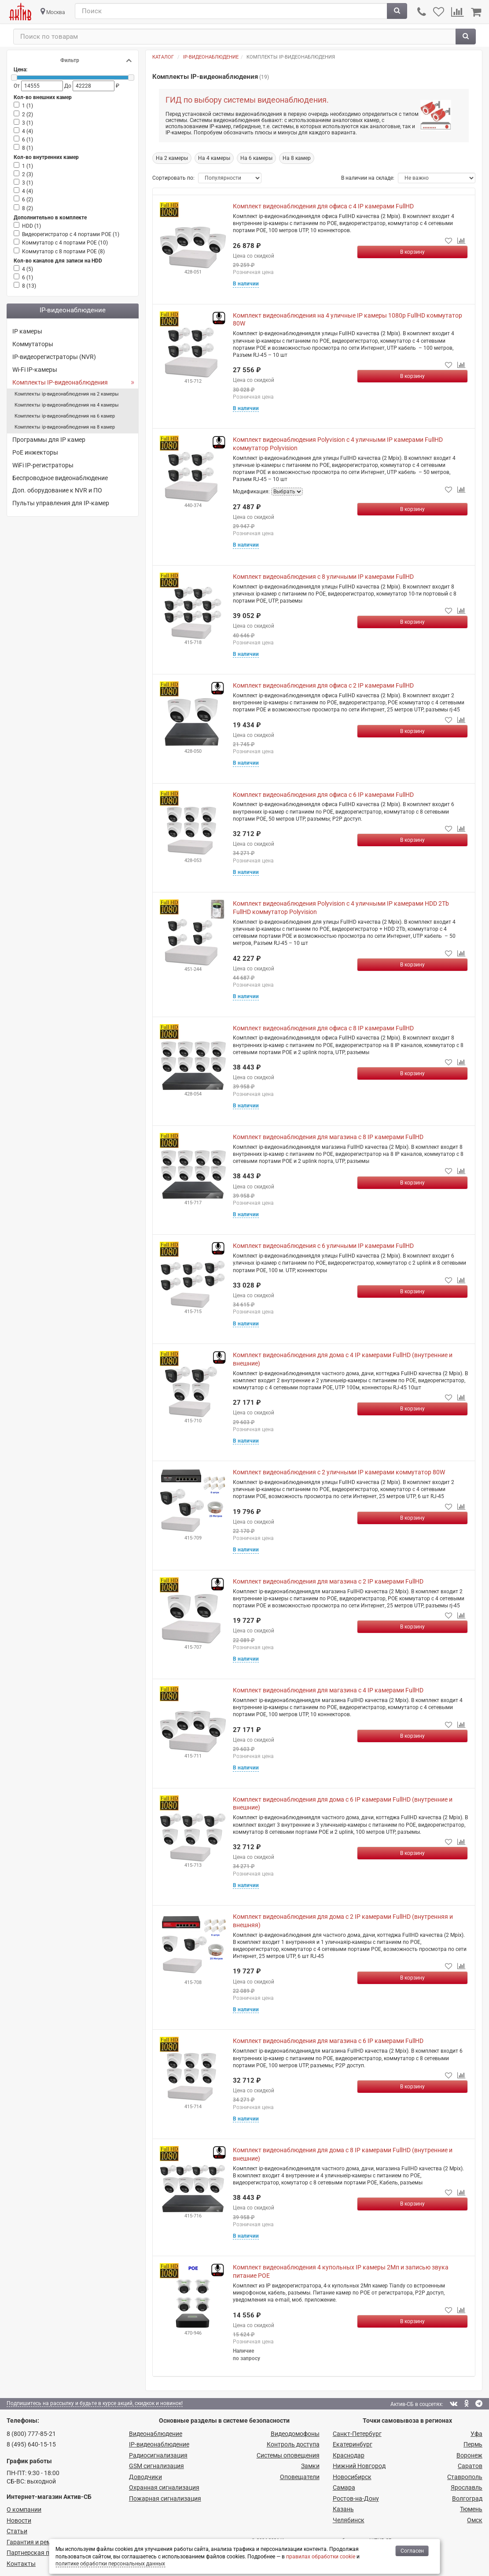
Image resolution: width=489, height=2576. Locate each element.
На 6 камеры (256, 158)
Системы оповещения (288, 2455)
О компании (24, 2509)
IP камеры (27, 331)
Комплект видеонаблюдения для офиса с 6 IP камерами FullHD (323, 794)
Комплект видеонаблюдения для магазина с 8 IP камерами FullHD (328, 1136)
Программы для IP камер (48, 439)
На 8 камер (297, 158)
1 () (27, 106)
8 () (27, 148)
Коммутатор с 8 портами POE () (63, 251)
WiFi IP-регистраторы (43, 465)
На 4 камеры (214, 158)
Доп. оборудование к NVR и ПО (57, 490)
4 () (27, 131)
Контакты (21, 2563)
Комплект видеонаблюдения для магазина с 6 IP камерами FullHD (328, 2040)
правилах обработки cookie (320, 2557)
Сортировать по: (173, 178)
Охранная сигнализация (164, 2487)
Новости (19, 2520)
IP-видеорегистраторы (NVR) (54, 356)
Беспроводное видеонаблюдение (60, 477)
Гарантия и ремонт (34, 2542)
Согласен (412, 2551)
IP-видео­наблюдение (159, 2444)
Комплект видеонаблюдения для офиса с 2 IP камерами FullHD (323, 685)
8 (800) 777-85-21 (31, 2433)
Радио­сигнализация (158, 2455)
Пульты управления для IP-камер (60, 503)
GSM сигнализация (156, 2465)
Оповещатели (300, 2476)
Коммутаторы (32, 344)
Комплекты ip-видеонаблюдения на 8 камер (65, 427)
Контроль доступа (293, 2444)
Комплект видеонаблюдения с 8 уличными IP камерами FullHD (323, 576)
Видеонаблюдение (155, 2433)
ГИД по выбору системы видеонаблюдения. (247, 99)
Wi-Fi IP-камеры (34, 369)
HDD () (31, 226)
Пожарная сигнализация (165, 2498)
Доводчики (145, 2476)
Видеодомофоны (295, 2433)
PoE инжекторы (35, 452)
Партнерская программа (42, 2552)
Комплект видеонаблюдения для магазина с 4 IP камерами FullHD (328, 1690)
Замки (310, 2465)
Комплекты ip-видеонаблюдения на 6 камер (65, 416)
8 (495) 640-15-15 (31, 2444)
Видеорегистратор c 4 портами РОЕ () (70, 234)
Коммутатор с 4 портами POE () (65, 243)
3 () (27, 123)
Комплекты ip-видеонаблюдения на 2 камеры (67, 394)
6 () (27, 140)
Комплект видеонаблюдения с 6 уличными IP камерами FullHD (323, 1245)
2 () (27, 114)
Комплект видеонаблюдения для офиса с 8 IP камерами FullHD (323, 1028)
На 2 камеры (172, 158)
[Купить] (412, 252)
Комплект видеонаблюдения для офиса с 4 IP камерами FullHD (323, 206)
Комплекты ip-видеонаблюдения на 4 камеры (67, 405)
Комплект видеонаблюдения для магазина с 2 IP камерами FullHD (328, 1581)
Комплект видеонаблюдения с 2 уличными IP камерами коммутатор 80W (339, 1472)
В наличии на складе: (367, 178)
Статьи (17, 2531)
